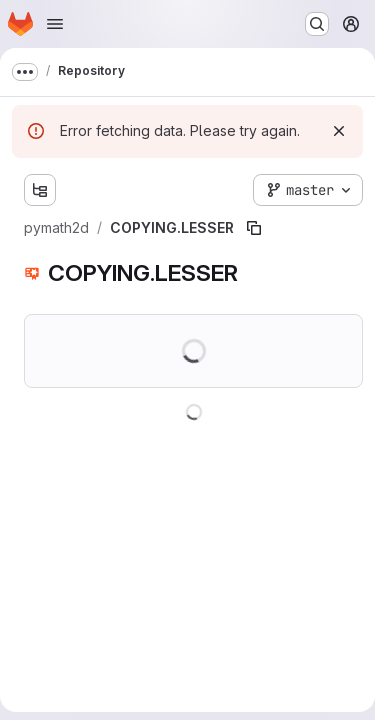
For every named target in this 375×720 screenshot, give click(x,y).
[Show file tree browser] (40, 190)
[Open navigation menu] (55, 24)
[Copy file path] (254, 228)
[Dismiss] (339, 131)
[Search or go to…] (317, 24)
